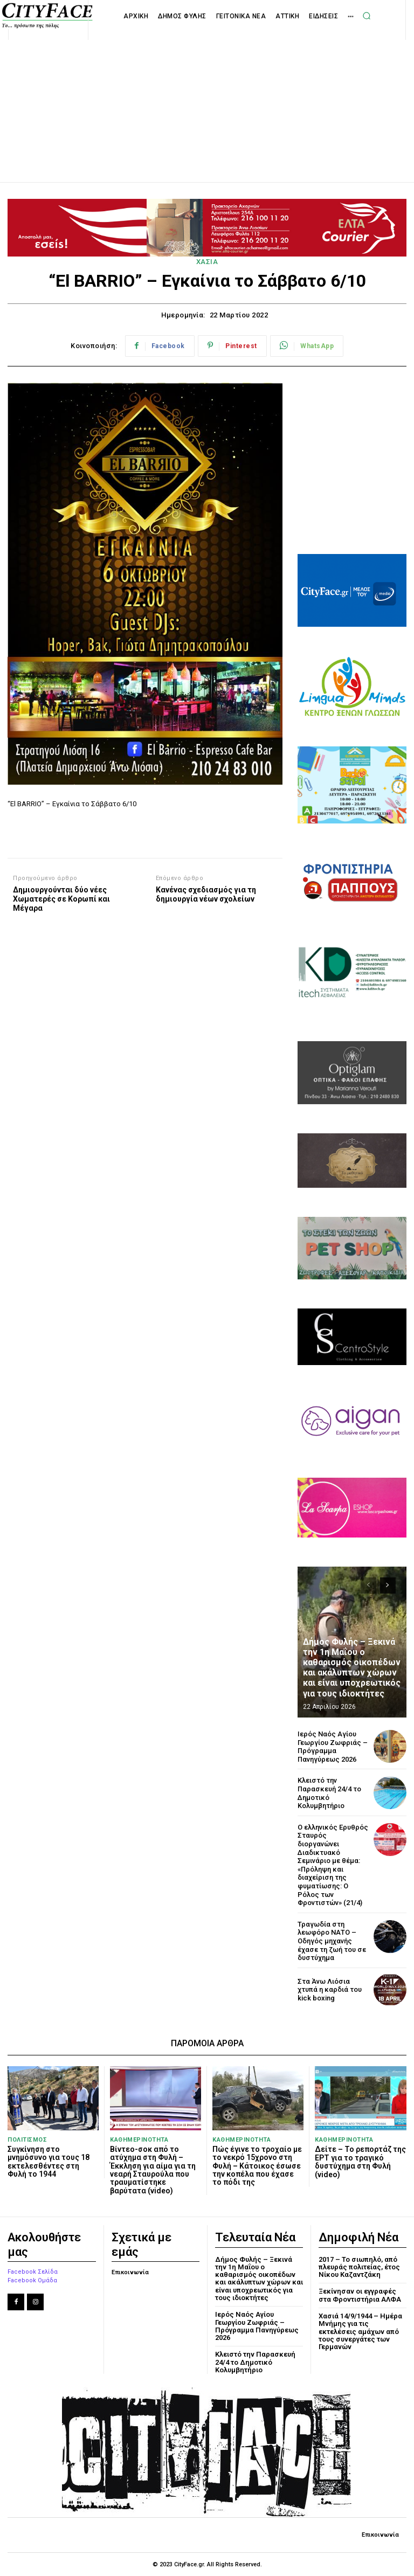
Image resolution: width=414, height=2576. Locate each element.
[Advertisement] (207, 99)
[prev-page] (368, 1585)
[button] (367, 16)
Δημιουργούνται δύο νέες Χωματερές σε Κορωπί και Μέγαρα (61, 898)
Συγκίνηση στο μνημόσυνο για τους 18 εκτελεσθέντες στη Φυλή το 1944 (48, 2161)
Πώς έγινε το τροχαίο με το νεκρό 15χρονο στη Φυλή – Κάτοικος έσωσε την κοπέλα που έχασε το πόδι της (257, 2166)
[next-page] (388, 1585)
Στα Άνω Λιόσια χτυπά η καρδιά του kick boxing (330, 1989)
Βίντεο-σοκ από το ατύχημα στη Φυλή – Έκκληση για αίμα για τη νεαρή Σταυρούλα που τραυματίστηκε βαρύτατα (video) (153, 2170)
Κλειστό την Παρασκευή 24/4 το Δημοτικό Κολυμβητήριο (255, 2362)
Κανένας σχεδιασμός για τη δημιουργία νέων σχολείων (206, 894)
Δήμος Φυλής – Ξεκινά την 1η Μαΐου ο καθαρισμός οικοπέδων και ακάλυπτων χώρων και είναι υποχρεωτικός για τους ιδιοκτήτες (352, 1668)
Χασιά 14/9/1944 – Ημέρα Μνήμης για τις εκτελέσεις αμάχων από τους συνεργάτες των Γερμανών (360, 2331)
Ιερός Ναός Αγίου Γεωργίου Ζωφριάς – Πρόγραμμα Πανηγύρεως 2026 (333, 1746)
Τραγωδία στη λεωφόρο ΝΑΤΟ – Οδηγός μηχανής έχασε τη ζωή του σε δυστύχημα (332, 1941)
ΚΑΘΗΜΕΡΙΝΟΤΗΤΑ (139, 2140)
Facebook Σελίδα (33, 2271)
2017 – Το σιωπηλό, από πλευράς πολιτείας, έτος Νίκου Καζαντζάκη (359, 2267)
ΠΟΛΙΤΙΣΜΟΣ (27, 2140)
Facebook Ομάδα (32, 2279)
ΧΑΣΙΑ (207, 262)
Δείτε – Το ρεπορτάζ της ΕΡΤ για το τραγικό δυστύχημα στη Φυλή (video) (360, 2161)
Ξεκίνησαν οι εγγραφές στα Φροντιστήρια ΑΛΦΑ (360, 2295)
